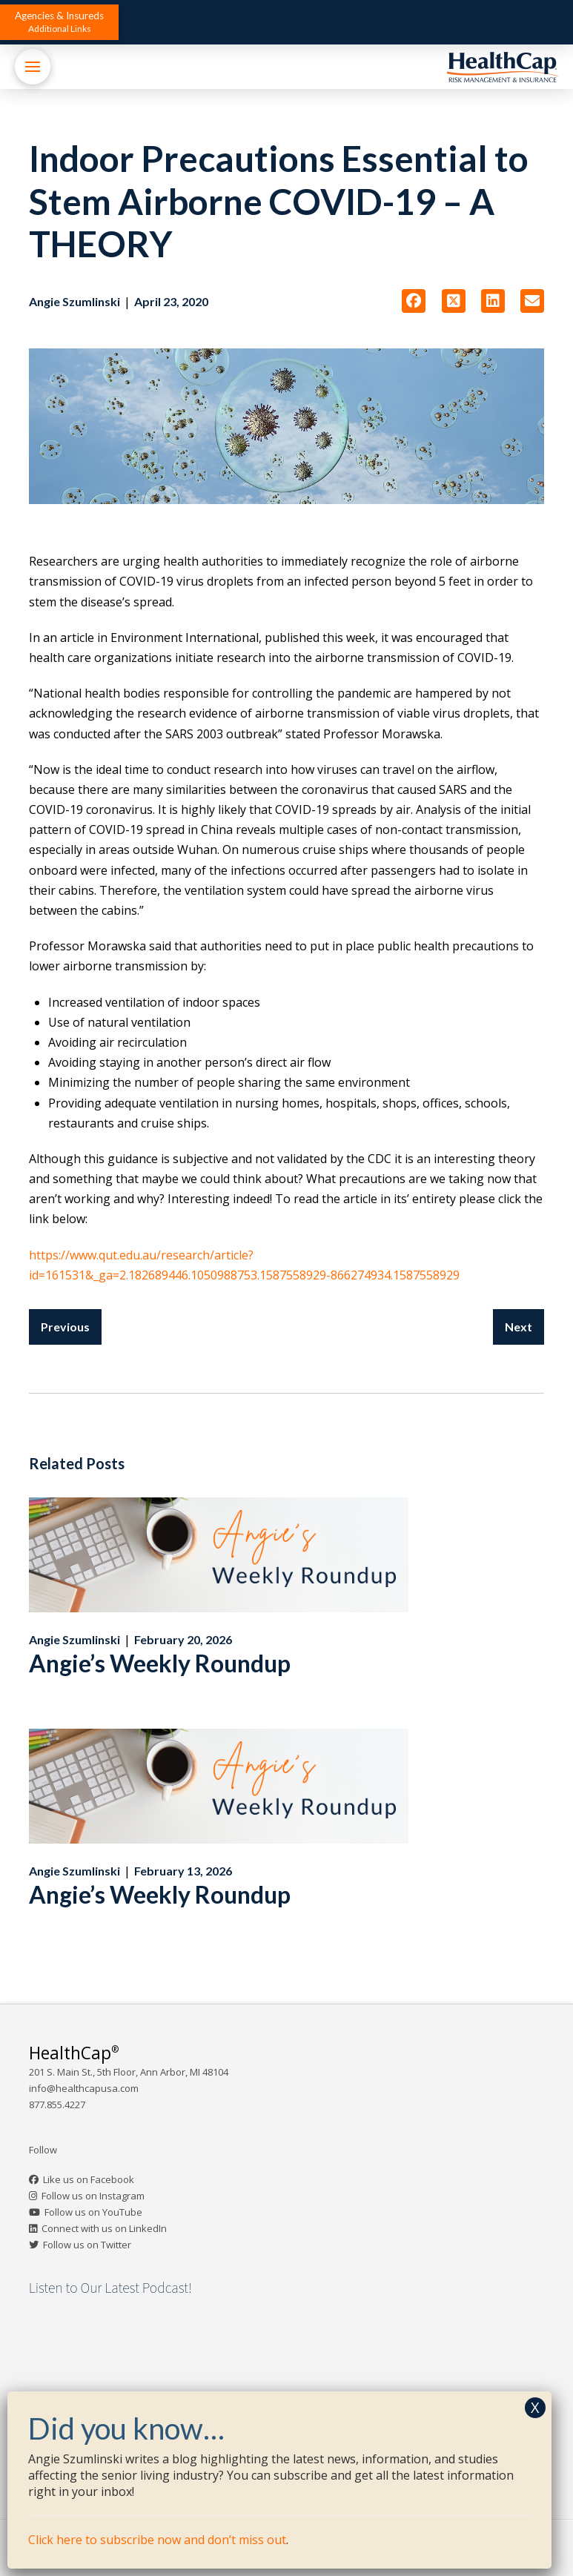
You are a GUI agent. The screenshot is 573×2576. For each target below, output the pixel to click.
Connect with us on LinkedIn (104, 2228)
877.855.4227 (57, 2104)
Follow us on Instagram (93, 2195)
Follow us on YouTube (93, 2212)
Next (518, 1327)
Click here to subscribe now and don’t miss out (157, 2540)
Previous (65, 1327)
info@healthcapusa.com (84, 2088)
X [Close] (535, 2407)
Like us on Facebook (88, 2179)
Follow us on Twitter (87, 2244)
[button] (59, 22)
